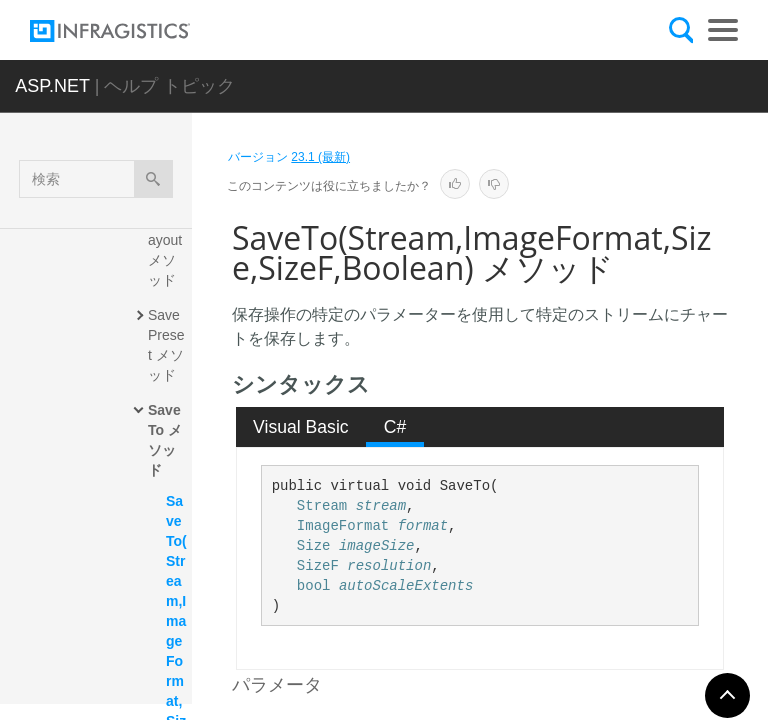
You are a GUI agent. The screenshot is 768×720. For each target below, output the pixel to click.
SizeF (318, 566)
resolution (389, 566)
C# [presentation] (395, 427)
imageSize (377, 546)
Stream (322, 506)
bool (314, 586)
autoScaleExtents (406, 586)
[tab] (301, 427)
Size (314, 546)
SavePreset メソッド (166, 345)
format (423, 526)
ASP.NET (52, 86)
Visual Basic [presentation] (301, 427)
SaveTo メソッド (165, 440)
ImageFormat (343, 526)
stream (381, 506)
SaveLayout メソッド (168, 250)
